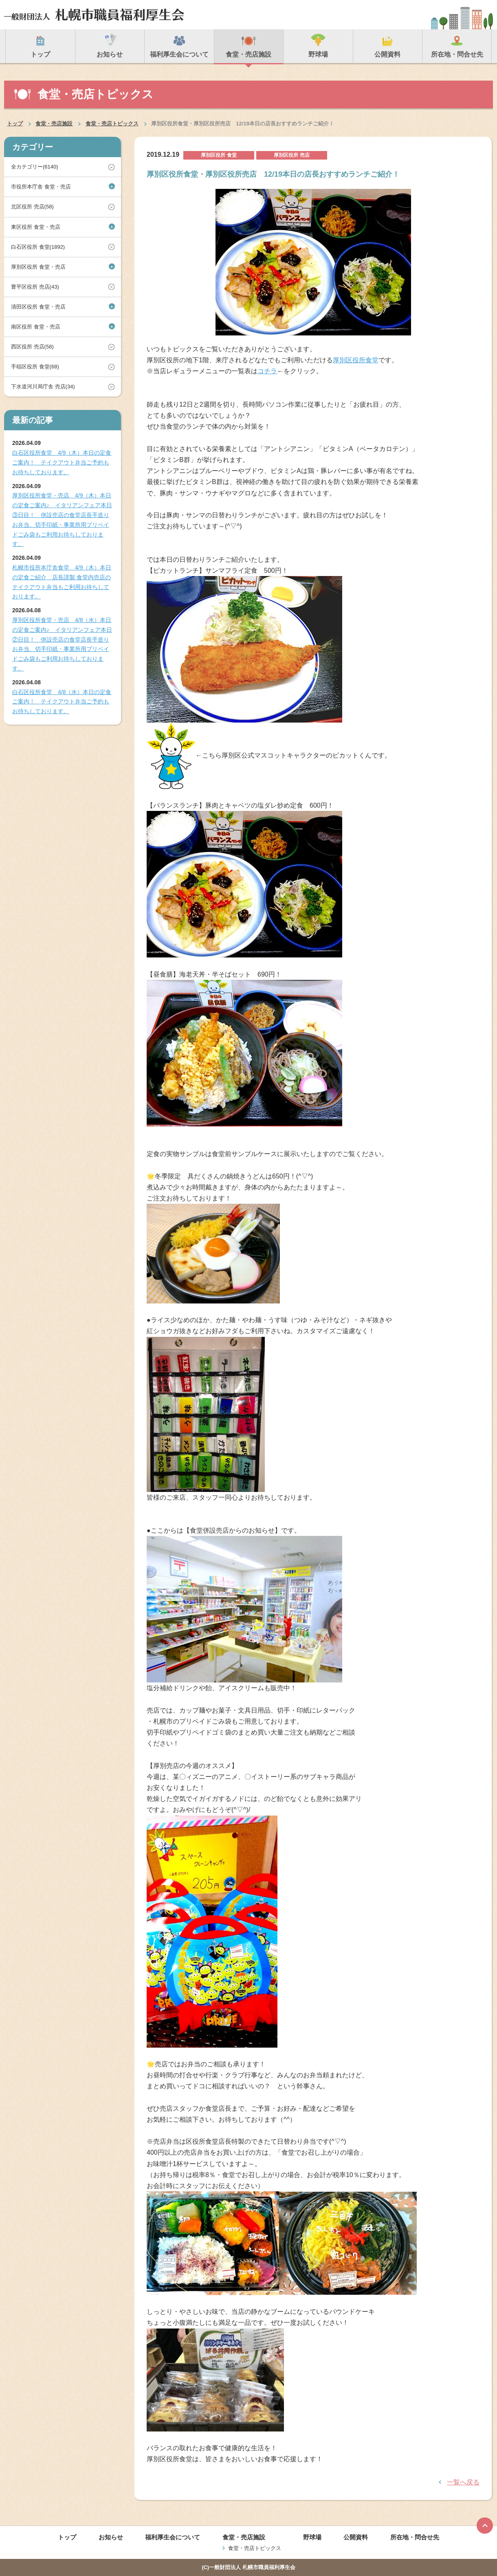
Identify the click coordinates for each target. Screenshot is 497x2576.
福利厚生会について (172, 2537)
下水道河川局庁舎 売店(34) (43, 386)
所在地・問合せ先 (414, 2537)
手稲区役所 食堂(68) (35, 367)
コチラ (267, 371)
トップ (15, 123)
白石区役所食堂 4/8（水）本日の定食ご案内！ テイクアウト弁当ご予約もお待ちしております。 (61, 702)
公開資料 (355, 2537)
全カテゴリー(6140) (34, 167)
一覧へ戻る (463, 2482)
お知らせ (111, 2537)
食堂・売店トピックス (112, 123)
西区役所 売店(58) (32, 347)
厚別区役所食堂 (355, 360)
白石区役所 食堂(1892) (38, 247)
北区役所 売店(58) (32, 207)
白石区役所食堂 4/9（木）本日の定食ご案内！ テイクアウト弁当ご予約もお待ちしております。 (61, 462)
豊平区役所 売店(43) (35, 287)
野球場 (312, 2537)
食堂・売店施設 (54, 123)
